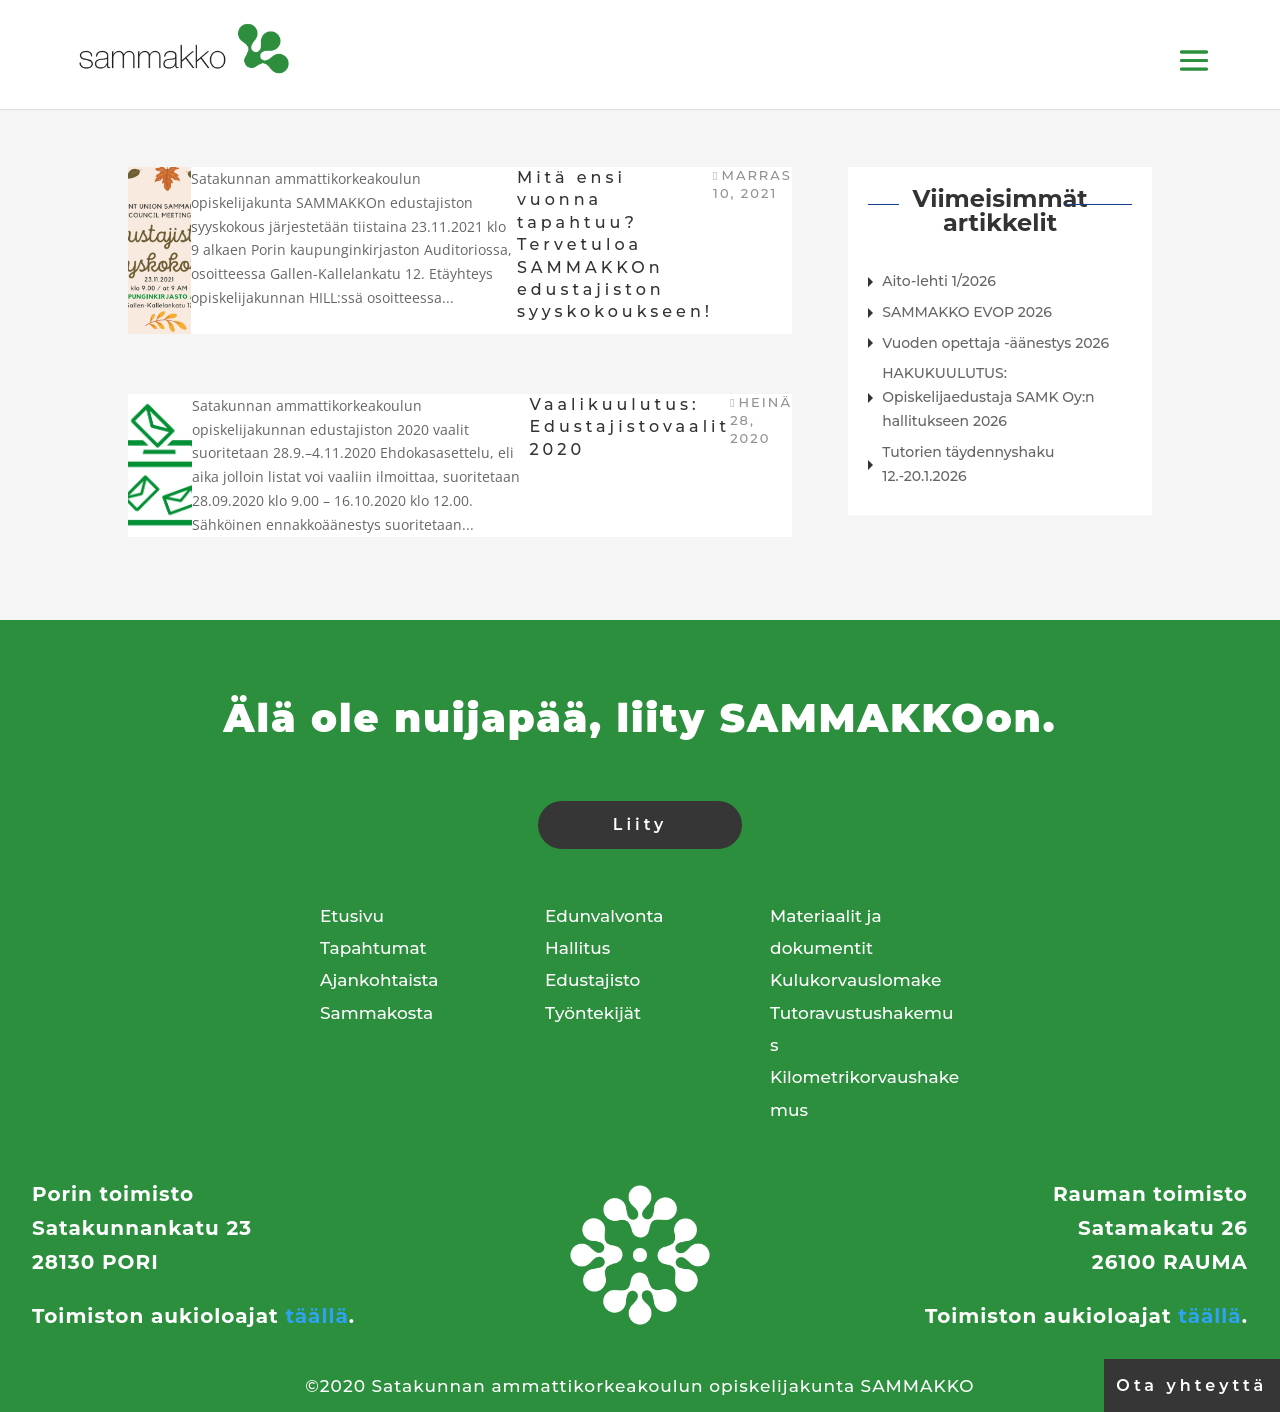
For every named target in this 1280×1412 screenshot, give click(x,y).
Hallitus (577, 948)
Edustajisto (592, 980)
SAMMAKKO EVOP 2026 (967, 312)
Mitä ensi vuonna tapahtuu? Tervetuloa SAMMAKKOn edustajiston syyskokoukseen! (615, 244)
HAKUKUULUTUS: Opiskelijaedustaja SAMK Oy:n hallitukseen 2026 (988, 397)
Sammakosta (376, 1013)
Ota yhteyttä (1191, 1385)
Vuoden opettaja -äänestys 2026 (995, 343)
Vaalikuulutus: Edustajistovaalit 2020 (629, 427)
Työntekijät (593, 1013)
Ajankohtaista (379, 980)
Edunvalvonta (604, 916)
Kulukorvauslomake (855, 980)
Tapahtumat (373, 948)
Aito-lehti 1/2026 (939, 281)
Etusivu (352, 916)
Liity (640, 824)
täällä (316, 1316)
